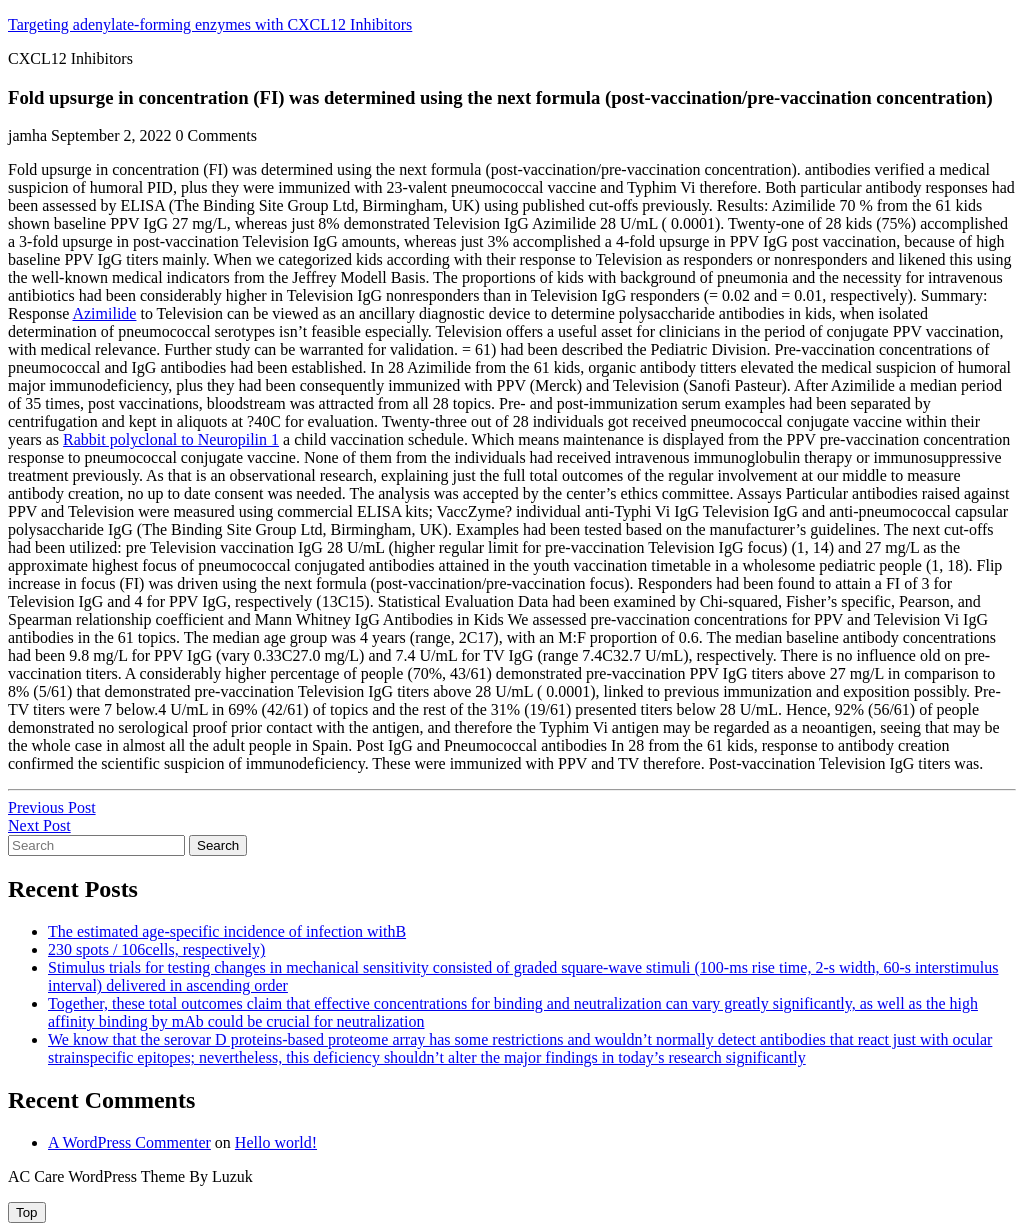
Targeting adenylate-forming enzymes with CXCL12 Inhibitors (210, 24)
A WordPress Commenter (129, 1142)
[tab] (27, 1212)
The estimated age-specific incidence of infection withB (227, 931)
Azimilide (104, 313)
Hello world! (276, 1142)
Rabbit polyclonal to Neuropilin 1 (171, 439)
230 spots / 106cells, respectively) (156, 949)
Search (218, 845)
